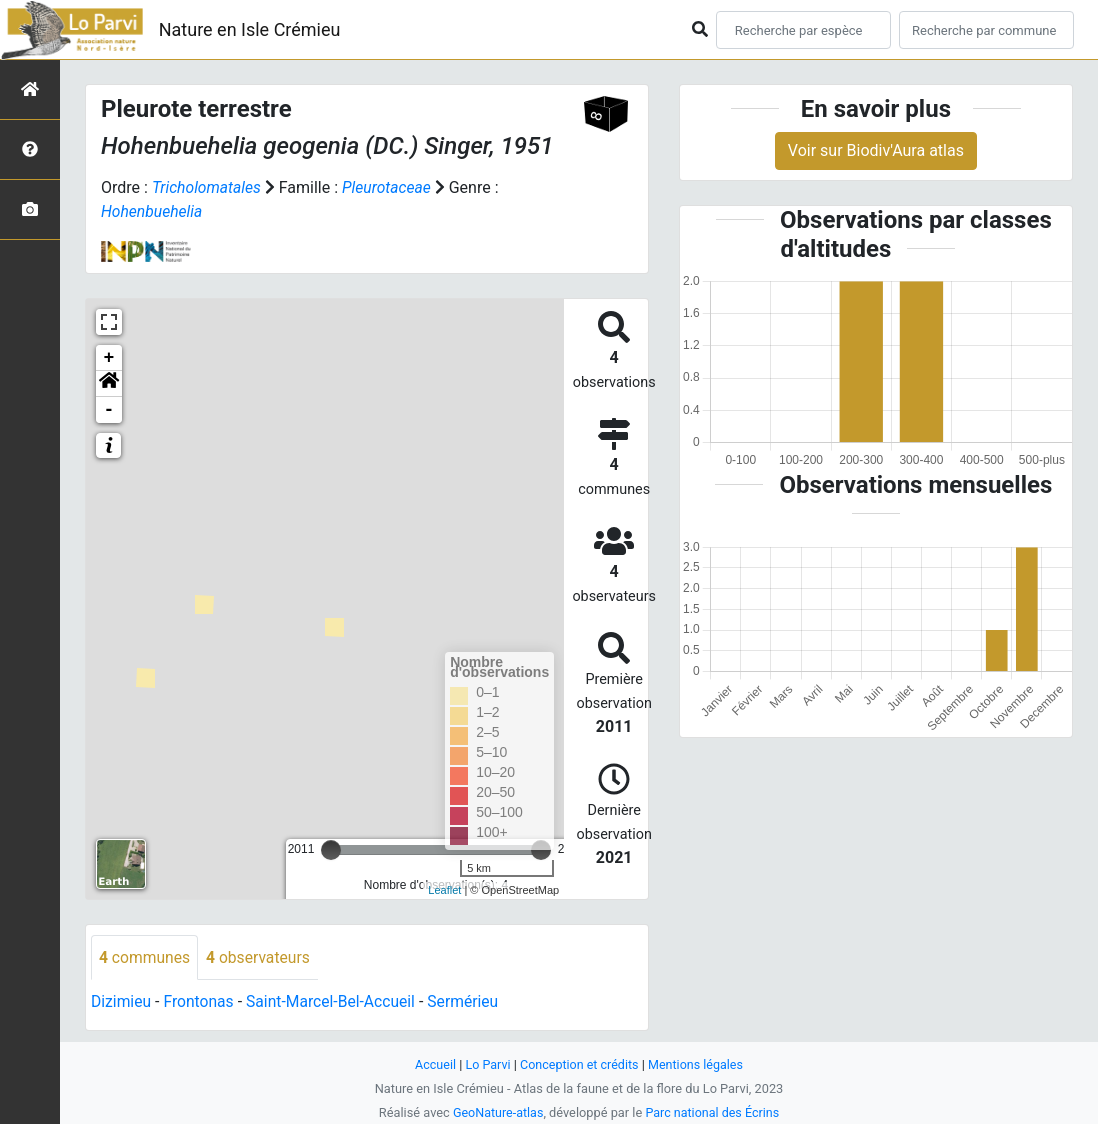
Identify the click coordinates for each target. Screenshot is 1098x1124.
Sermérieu (470, 1002)
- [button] (109, 410)
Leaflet (444, 890)
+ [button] (109, 358)
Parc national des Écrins (713, 1112)
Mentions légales (697, 1064)
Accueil (433, 1064)
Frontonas (201, 1002)
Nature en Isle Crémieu (250, 29)
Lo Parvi (486, 1064)
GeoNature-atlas (496, 1112)
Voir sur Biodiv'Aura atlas (876, 150)
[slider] (331, 850)
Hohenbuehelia (153, 211)
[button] (109, 384)
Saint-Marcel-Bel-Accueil (335, 1002)
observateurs (261, 957)
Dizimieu (121, 1002)
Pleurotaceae (390, 187)
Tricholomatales (207, 187)
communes (145, 957)
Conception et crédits (579, 1064)
